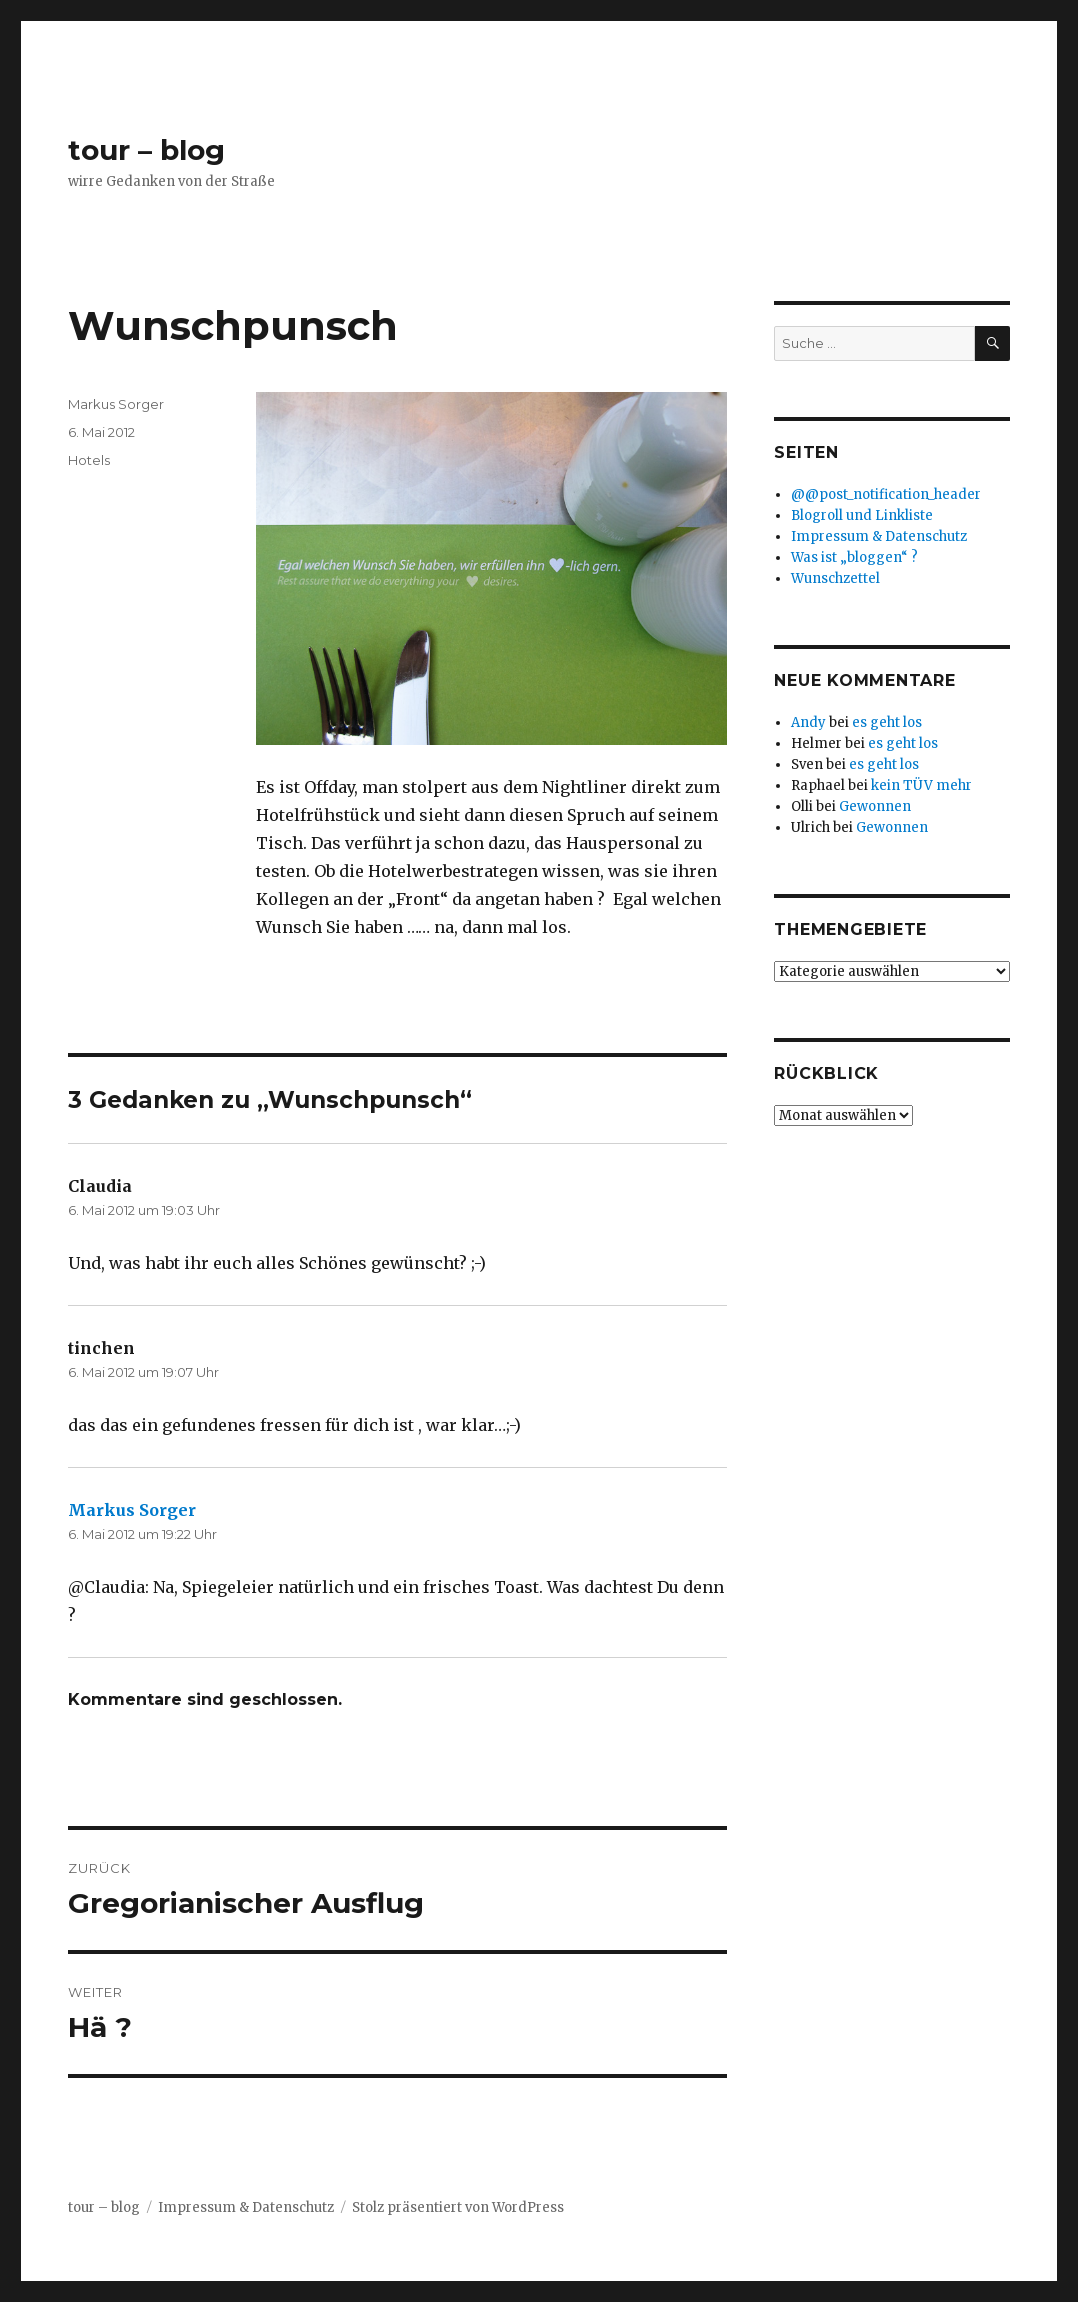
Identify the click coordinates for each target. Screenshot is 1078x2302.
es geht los (887, 722)
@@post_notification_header (886, 494)
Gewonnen (875, 806)
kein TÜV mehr (921, 785)
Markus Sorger (116, 404)
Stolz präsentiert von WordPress (458, 2207)
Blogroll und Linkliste (862, 515)
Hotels (89, 460)
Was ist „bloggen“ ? (854, 557)
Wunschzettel (835, 578)
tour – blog (146, 150)
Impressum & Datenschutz (879, 536)
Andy (808, 722)
